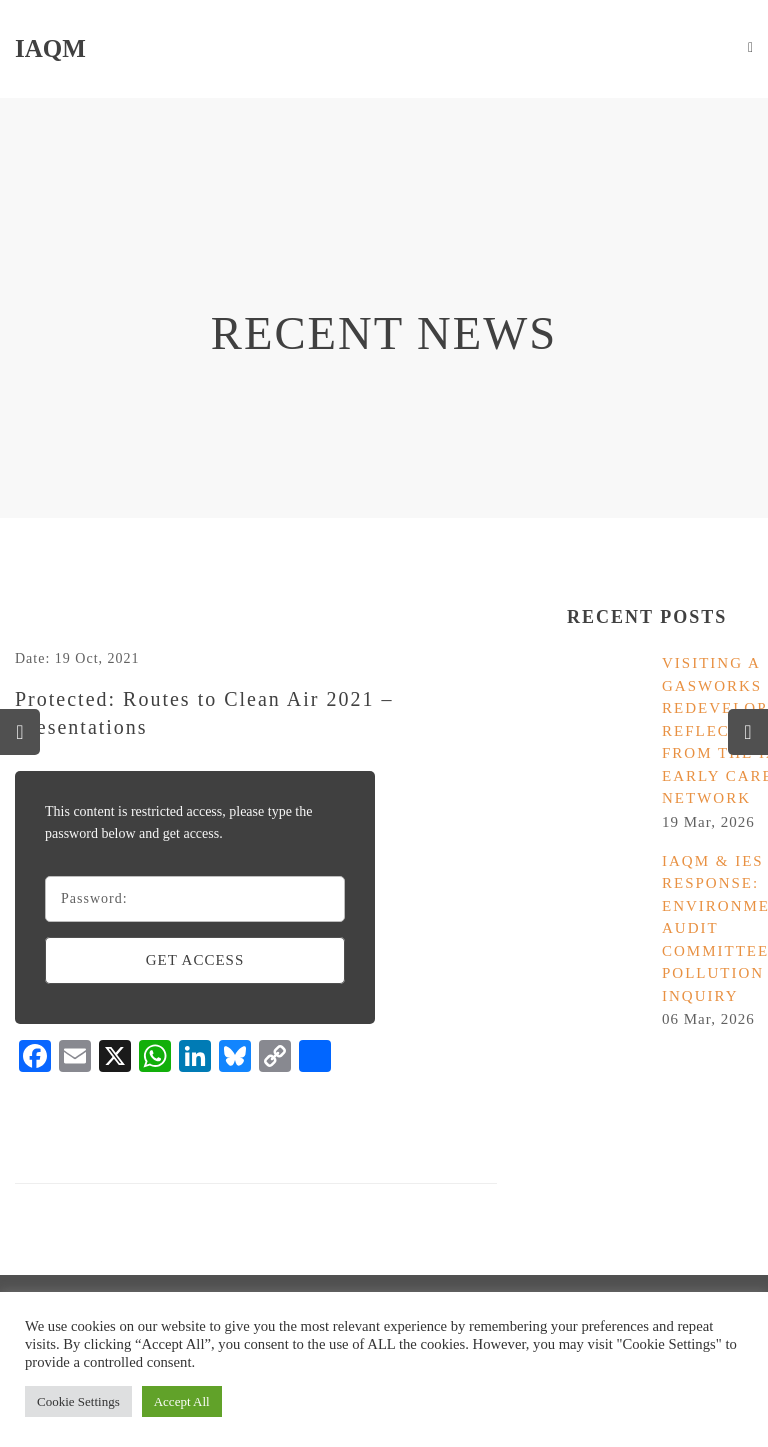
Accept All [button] (182, 1401)
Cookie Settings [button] (78, 1401)
